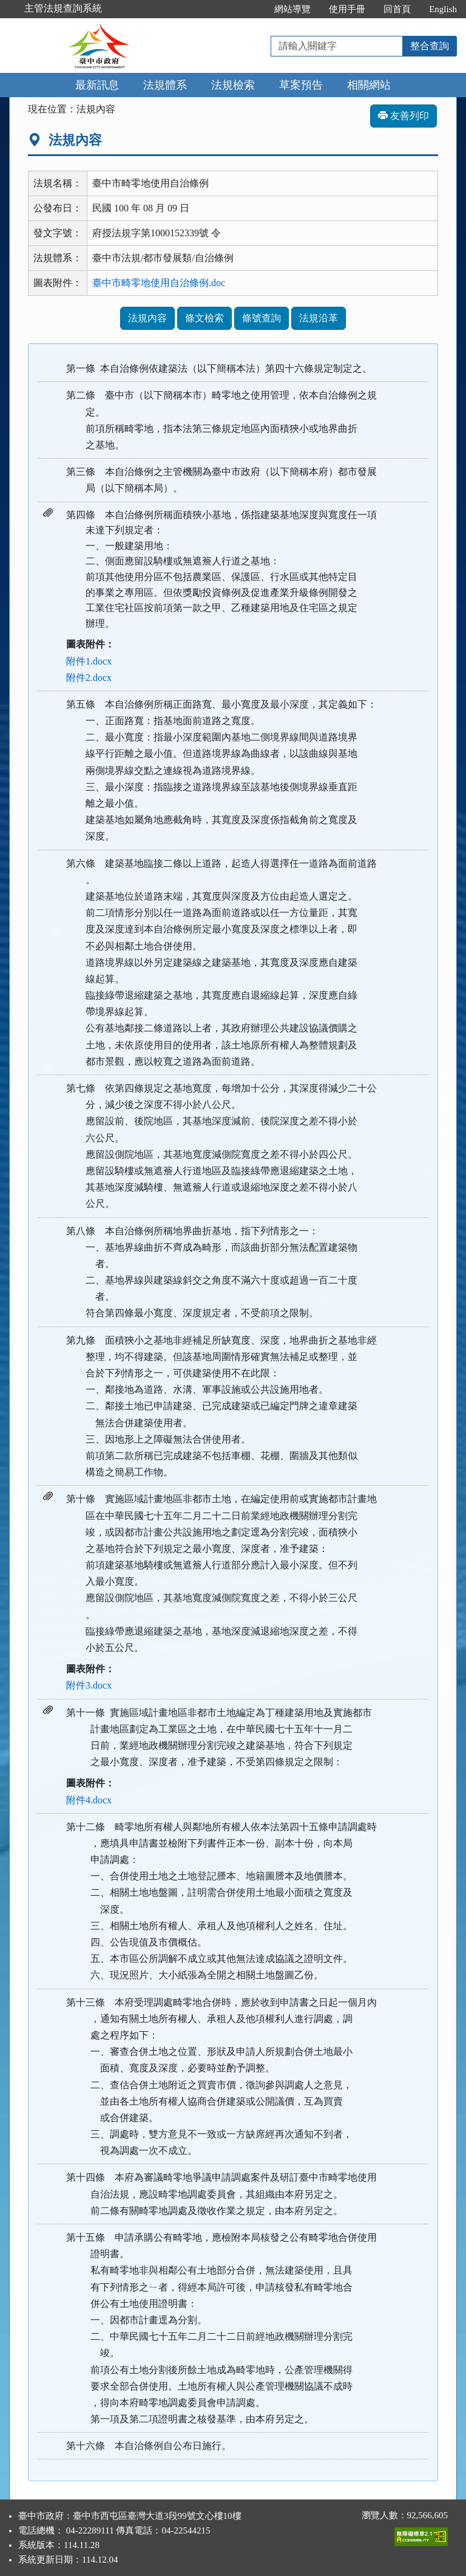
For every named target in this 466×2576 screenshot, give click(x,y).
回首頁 (397, 9)
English (443, 9)
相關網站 (369, 85)
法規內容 (147, 318)
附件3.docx (89, 1685)
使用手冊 (347, 9)
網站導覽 (292, 9)
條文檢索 (204, 318)
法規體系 (165, 85)
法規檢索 (233, 85)
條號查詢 (261, 318)
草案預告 (301, 85)
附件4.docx (89, 1800)
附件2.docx (89, 677)
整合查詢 (429, 46)
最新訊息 (97, 85)
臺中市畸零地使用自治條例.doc (158, 283)
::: (253, 9)
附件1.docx (89, 661)
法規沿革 (318, 318)
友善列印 (403, 116)
